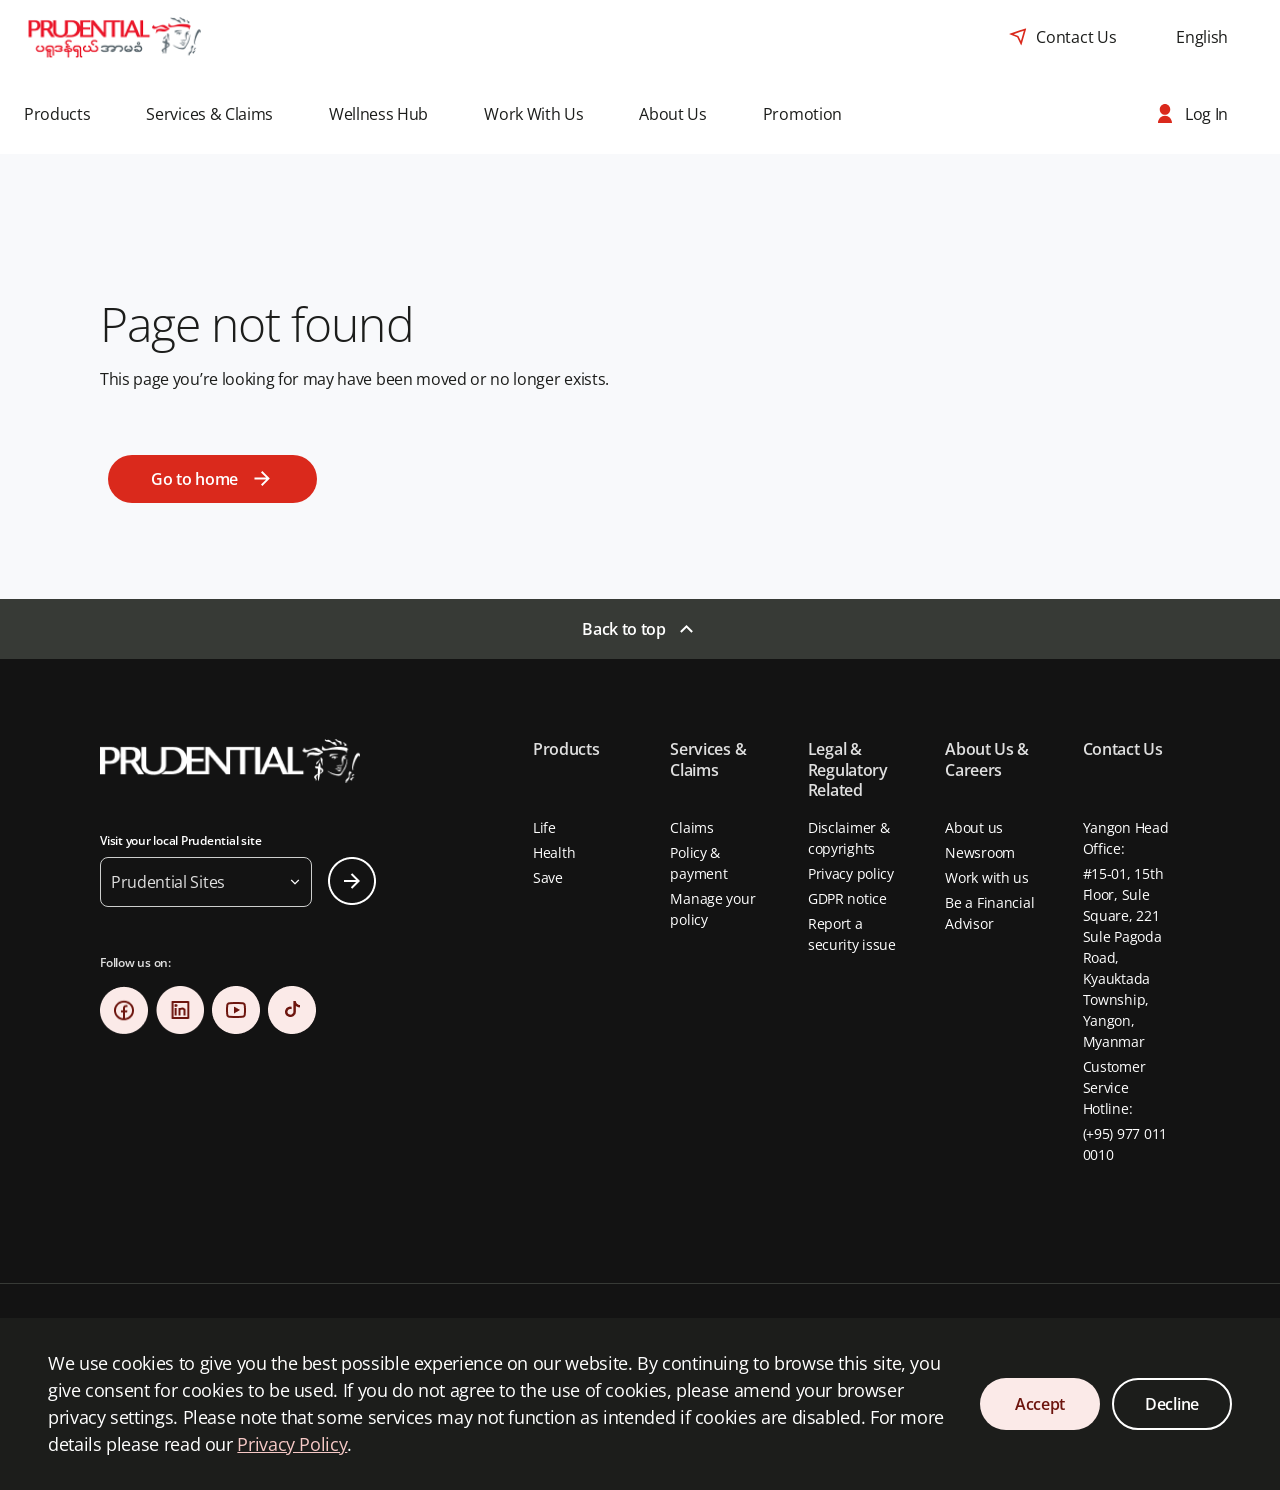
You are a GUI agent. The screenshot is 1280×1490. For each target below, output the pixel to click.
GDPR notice (847, 898)
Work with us (987, 877)
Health (554, 852)
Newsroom (980, 852)
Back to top (623, 629)
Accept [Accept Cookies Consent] (1040, 1404)
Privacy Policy (292, 1444)
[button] (71, 114)
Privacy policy (851, 873)
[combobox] (1202, 37)
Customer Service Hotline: (1114, 1087)
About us (974, 827)
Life (544, 827)
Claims (691, 827)
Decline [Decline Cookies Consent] (1172, 1404)
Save (548, 877)
